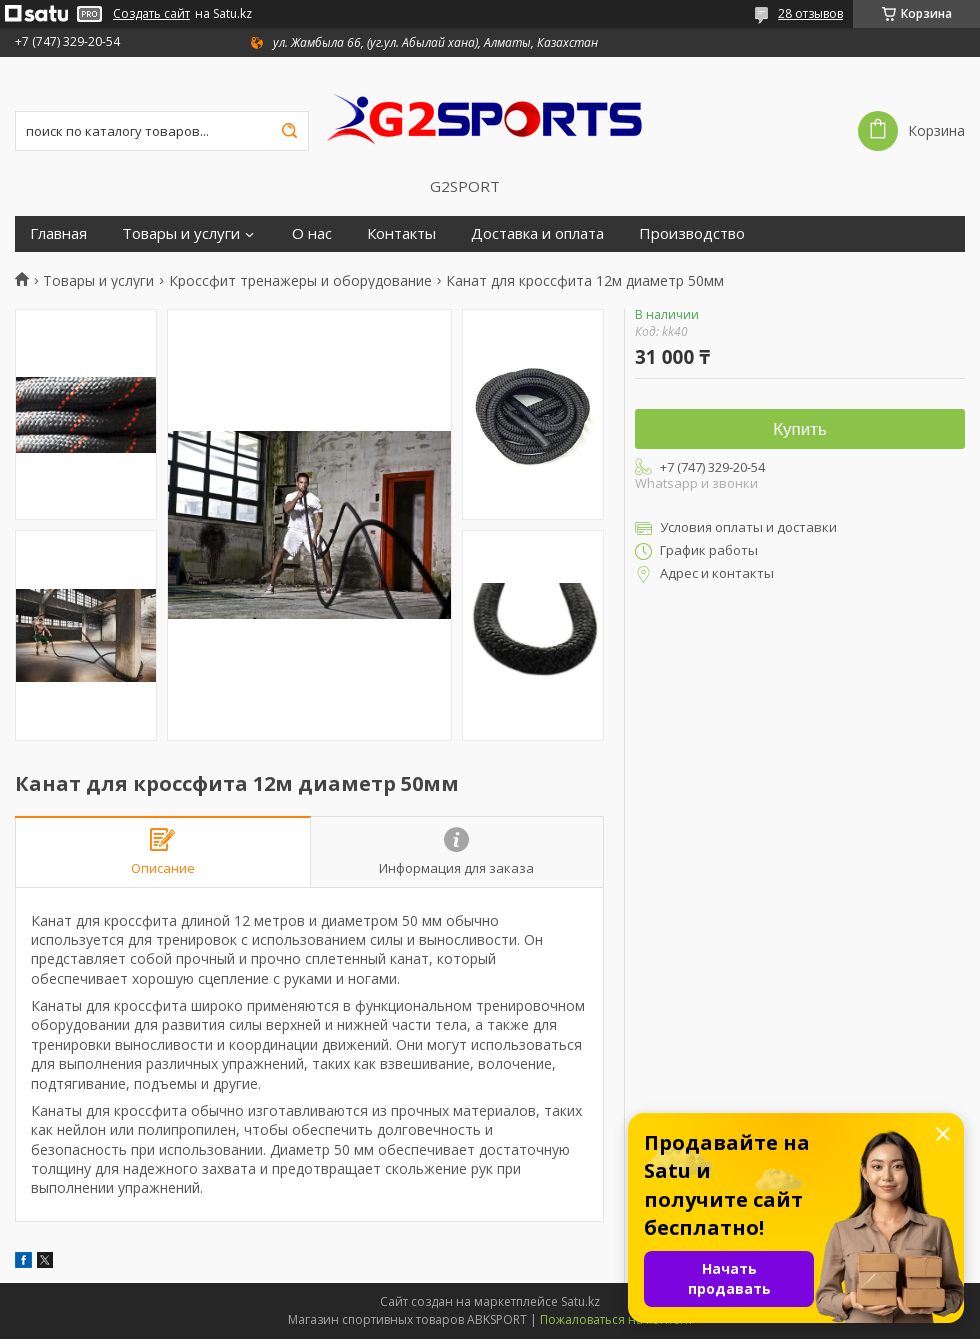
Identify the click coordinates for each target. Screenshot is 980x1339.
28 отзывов (810, 13)
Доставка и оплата (537, 233)
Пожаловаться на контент (616, 1319)
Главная (58, 233)
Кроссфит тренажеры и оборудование (300, 281)
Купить (800, 429)
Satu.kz (580, 1301)
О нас (312, 233)
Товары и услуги (181, 233)
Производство (692, 233)
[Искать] (289, 131)
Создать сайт (151, 14)
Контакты (401, 233)
